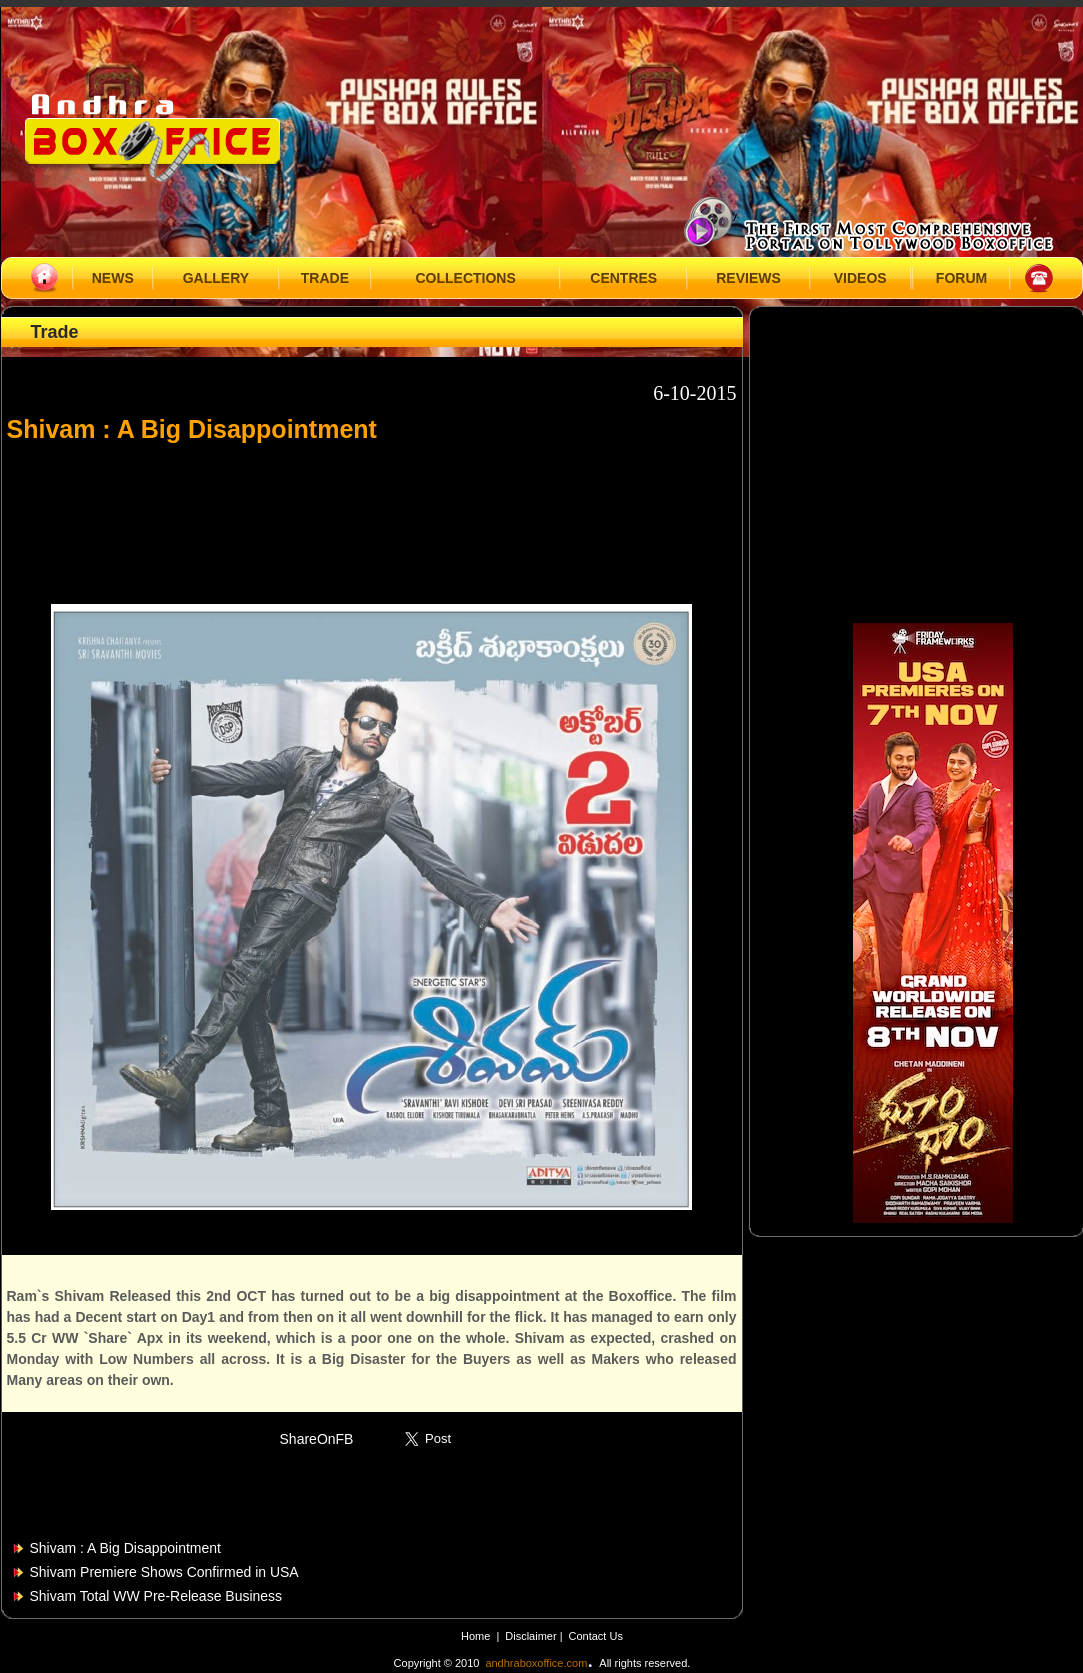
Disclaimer (532, 1636)
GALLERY (216, 278)
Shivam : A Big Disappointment (125, 1548)
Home (475, 1636)
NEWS (113, 278)
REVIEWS (748, 278)
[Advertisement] (372, 514)
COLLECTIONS (465, 278)
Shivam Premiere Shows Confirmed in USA (164, 1572)
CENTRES (623, 278)
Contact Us (596, 1636)
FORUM (961, 278)
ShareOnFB (317, 1439)
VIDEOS (860, 278)
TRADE (325, 278)
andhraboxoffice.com (536, 1663)
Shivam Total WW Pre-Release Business (156, 1596)
